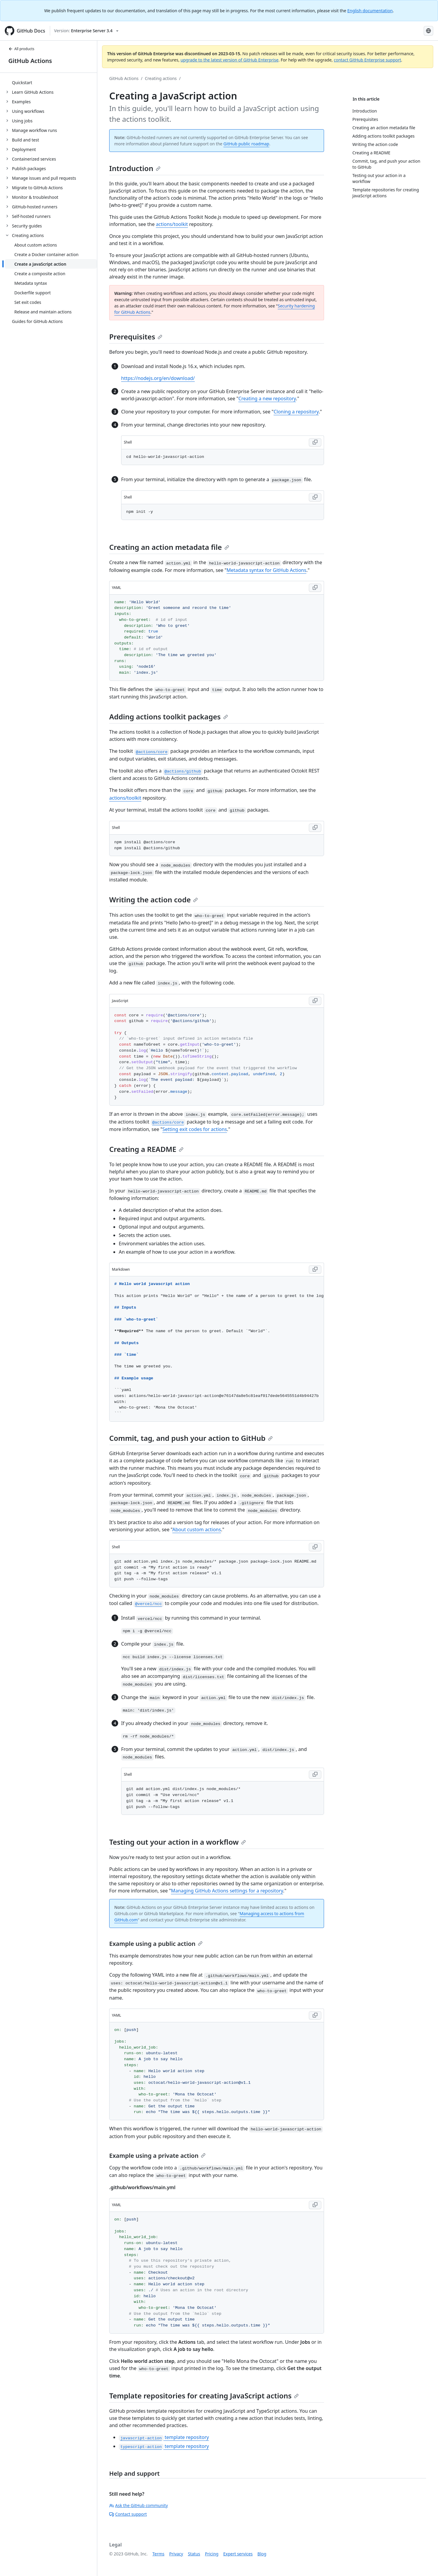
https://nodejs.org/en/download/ (158, 378)
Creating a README (146, 1149)
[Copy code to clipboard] (315, 442)
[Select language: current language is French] (428, 31)
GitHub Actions (30, 61)
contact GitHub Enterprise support (367, 60)
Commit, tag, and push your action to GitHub (191, 1438)
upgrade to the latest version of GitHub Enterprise (229, 60)
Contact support (128, 2514)
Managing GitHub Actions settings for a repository (227, 1890)
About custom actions (196, 1529)
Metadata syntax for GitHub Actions (266, 570)
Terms (158, 2554)
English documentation (370, 10)
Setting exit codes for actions (194, 1129)
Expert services (238, 2554)
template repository (164, 2437)
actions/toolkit (172, 224)
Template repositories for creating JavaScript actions (204, 2395)
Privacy (176, 2554)
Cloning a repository (296, 411)
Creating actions (161, 78)
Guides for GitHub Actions (37, 321)
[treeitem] (51, 82)
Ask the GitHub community (138, 2505)
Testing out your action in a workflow (177, 1842)
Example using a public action (156, 1944)
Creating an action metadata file (169, 547)
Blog (261, 2554)
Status (194, 2554)
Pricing (211, 2554)
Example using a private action (157, 2156)
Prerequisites (135, 336)
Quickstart (22, 82)
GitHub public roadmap (246, 144)
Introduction (135, 168)
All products (21, 48)
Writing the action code (153, 899)
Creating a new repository (267, 398)
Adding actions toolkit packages (168, 716)
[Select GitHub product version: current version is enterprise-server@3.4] (86, 31)
